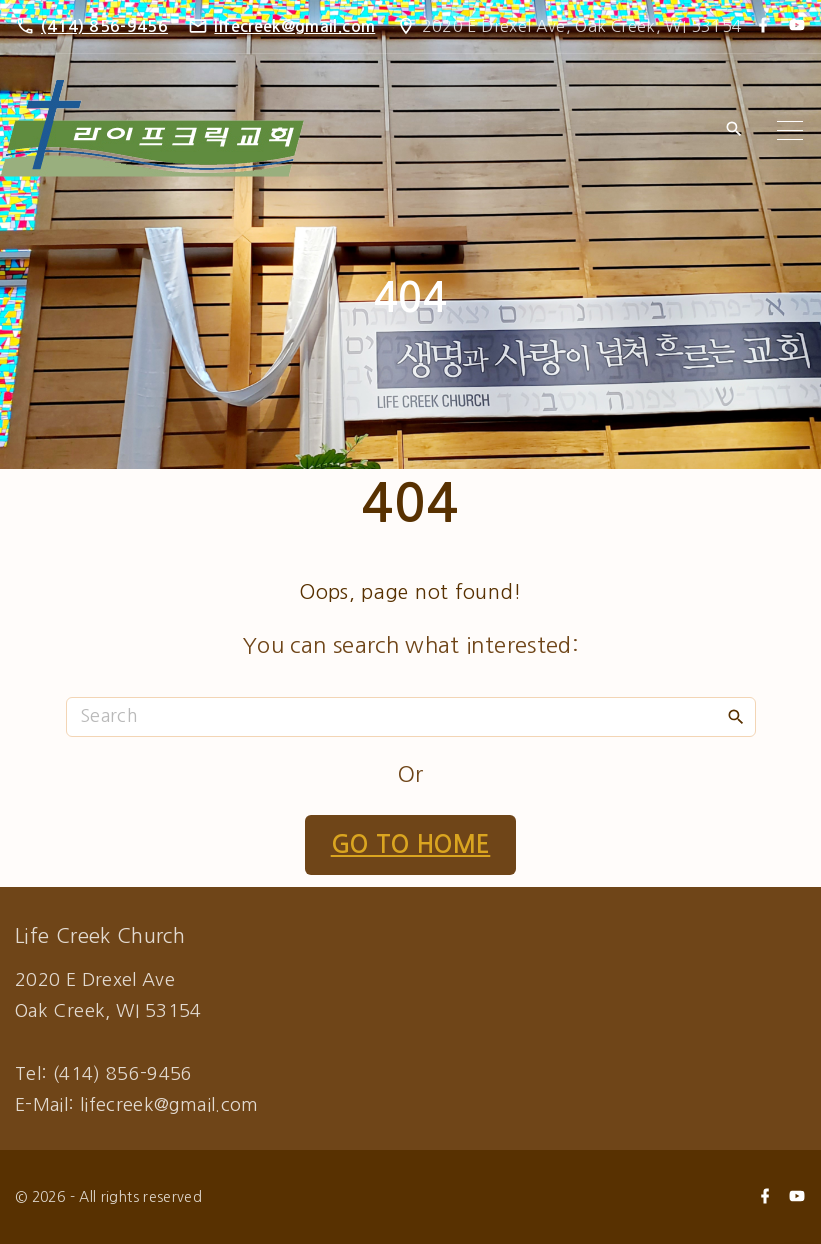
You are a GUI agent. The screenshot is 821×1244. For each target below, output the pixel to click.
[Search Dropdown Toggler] (733, 130)
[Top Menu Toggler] (790, 130)
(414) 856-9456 (104, 26)
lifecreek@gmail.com (294, 26)
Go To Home (411, 845)
